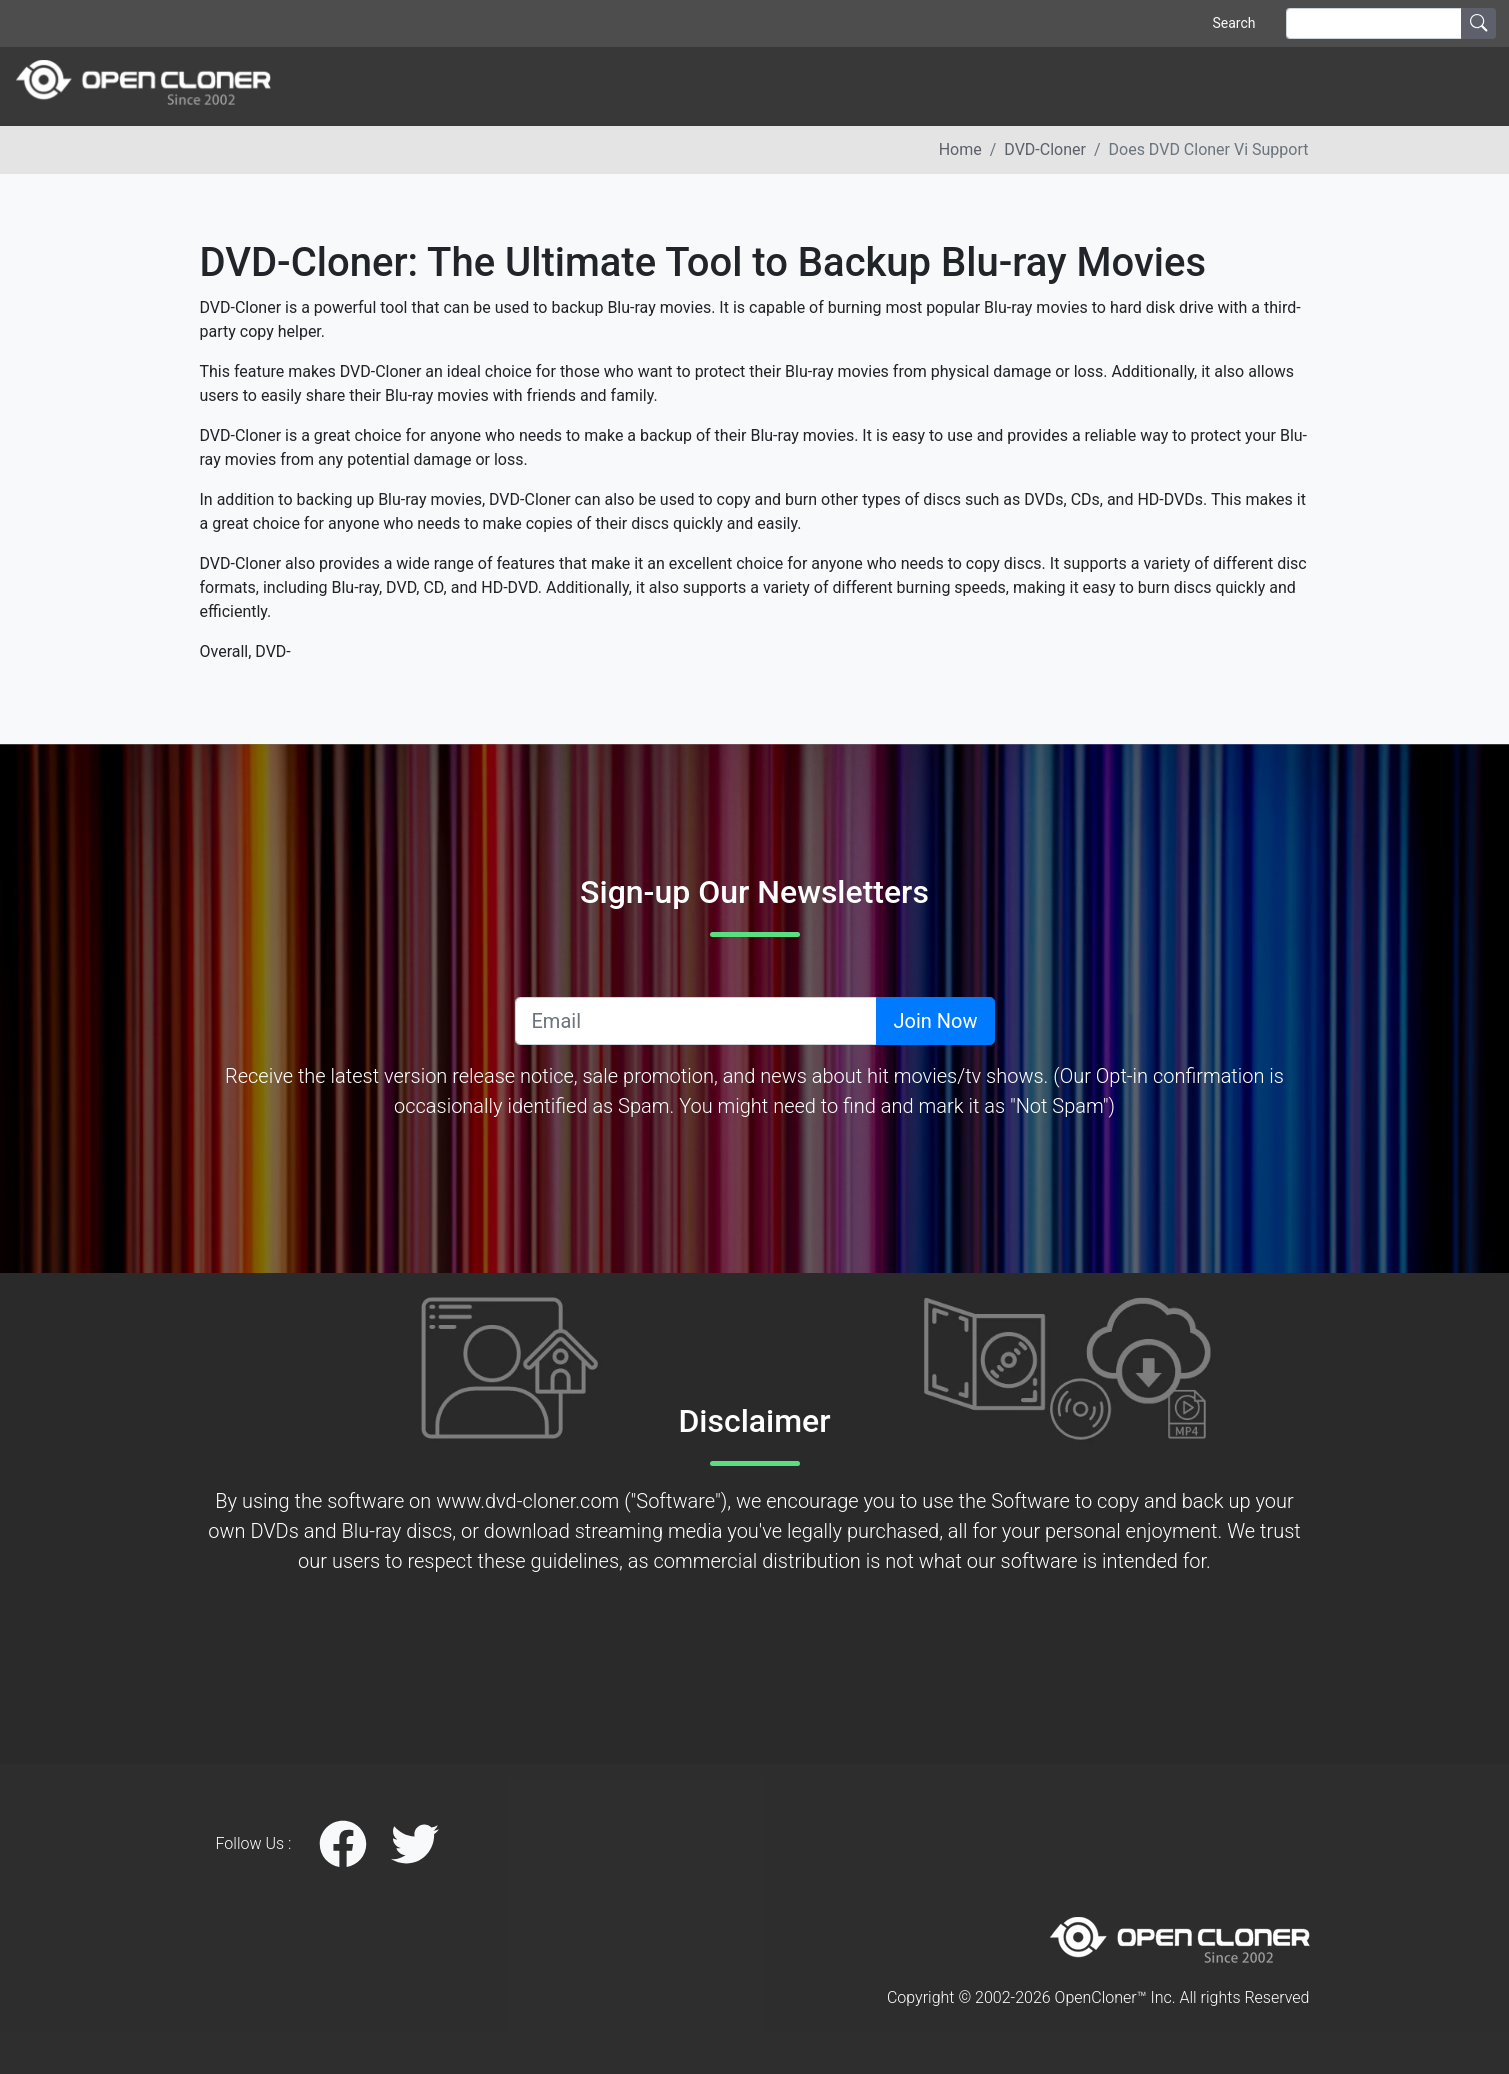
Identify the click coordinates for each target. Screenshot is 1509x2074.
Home (960, 149)
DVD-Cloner (1045, 149)
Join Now (935, 1021)
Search (1233, 23)
